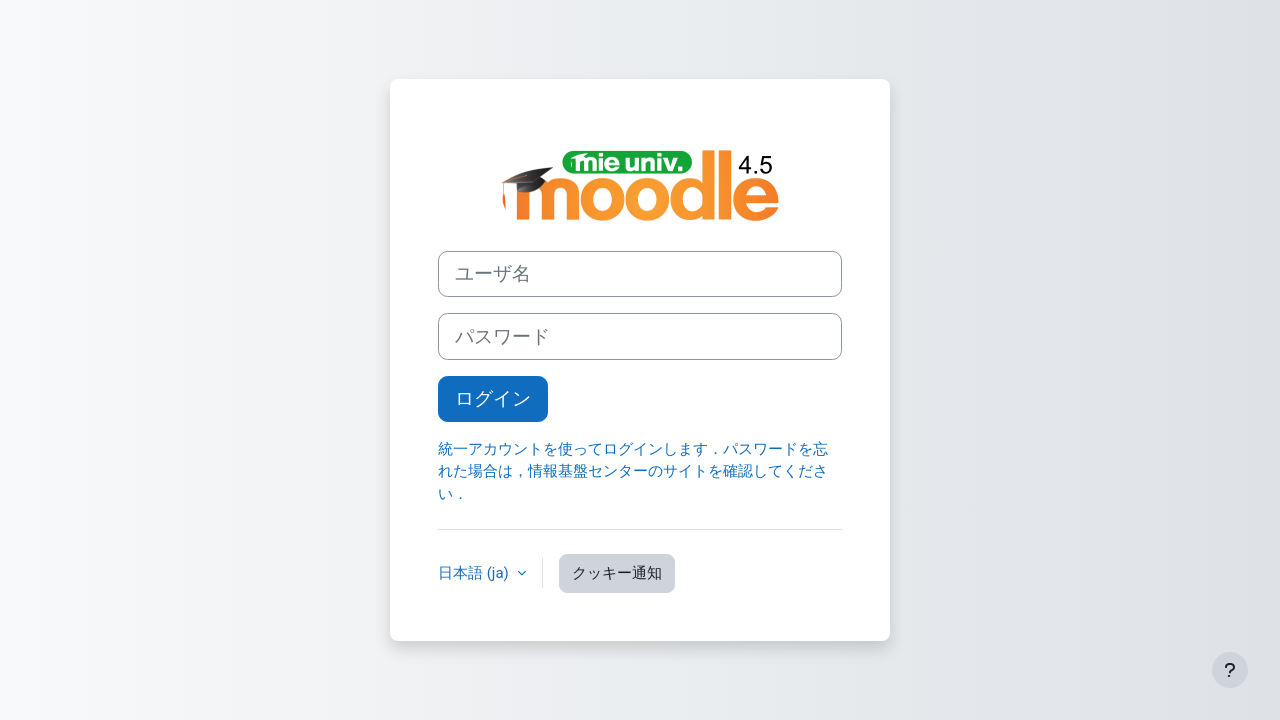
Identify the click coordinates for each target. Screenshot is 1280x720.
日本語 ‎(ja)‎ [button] (475, 573)
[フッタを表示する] (1230, 670)
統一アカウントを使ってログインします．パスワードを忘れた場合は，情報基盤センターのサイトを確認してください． (633, 471)
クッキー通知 (617, 573)
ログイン (493, 399)
